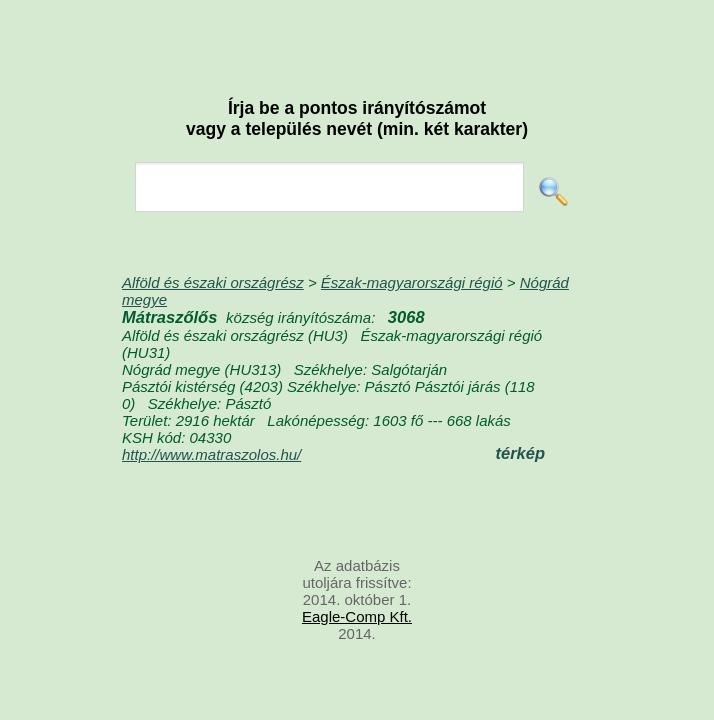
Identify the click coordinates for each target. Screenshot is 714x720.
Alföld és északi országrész (213, 282)
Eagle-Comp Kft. (357, 616)
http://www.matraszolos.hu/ (211, 454)
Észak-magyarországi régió (412, 282)
